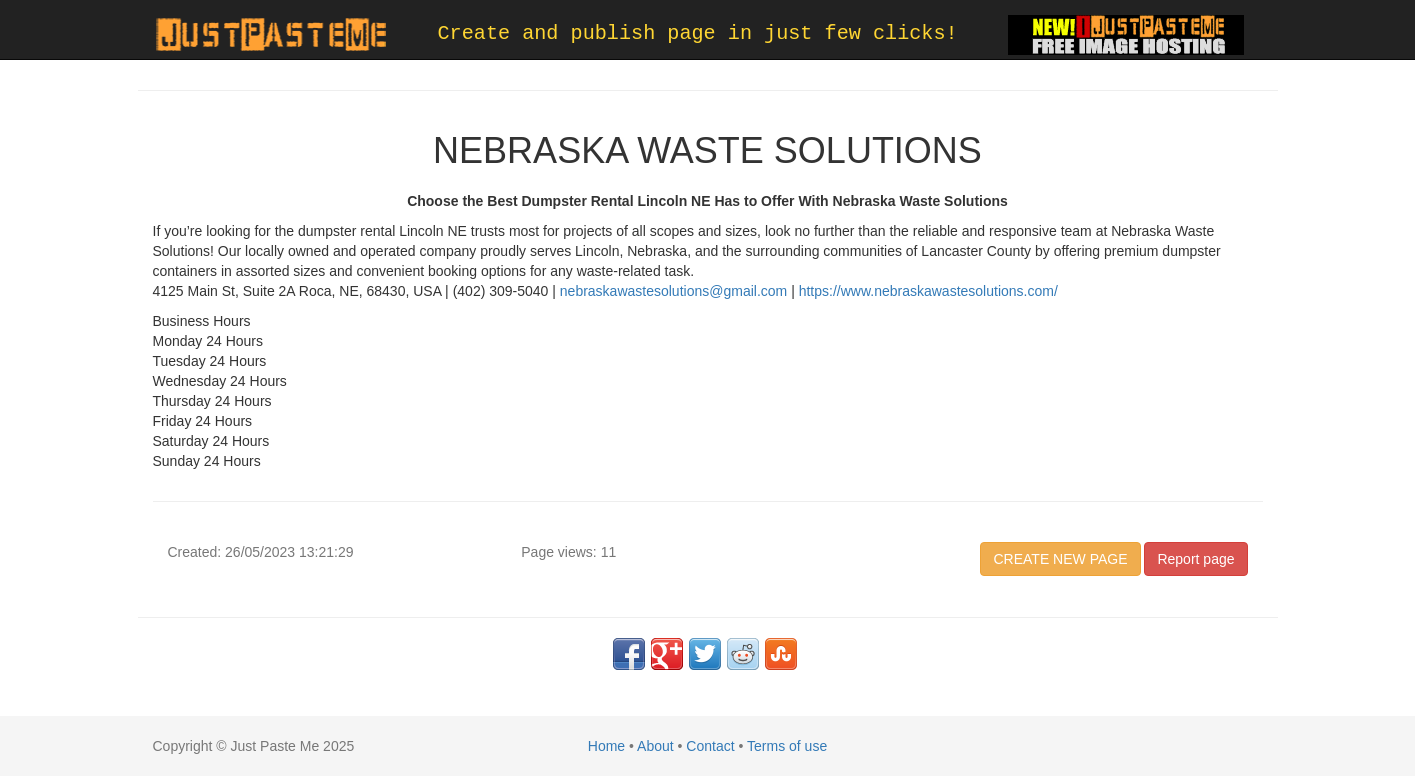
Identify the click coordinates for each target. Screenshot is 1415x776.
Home (606, 746)
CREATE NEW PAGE (1060, 559)
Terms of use (787, 746)
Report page (1195, 559)
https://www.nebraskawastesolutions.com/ (928, 291)
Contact (710, 746)
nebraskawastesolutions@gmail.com (673, 291)
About (655, 746)
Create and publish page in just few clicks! (698, 33)
